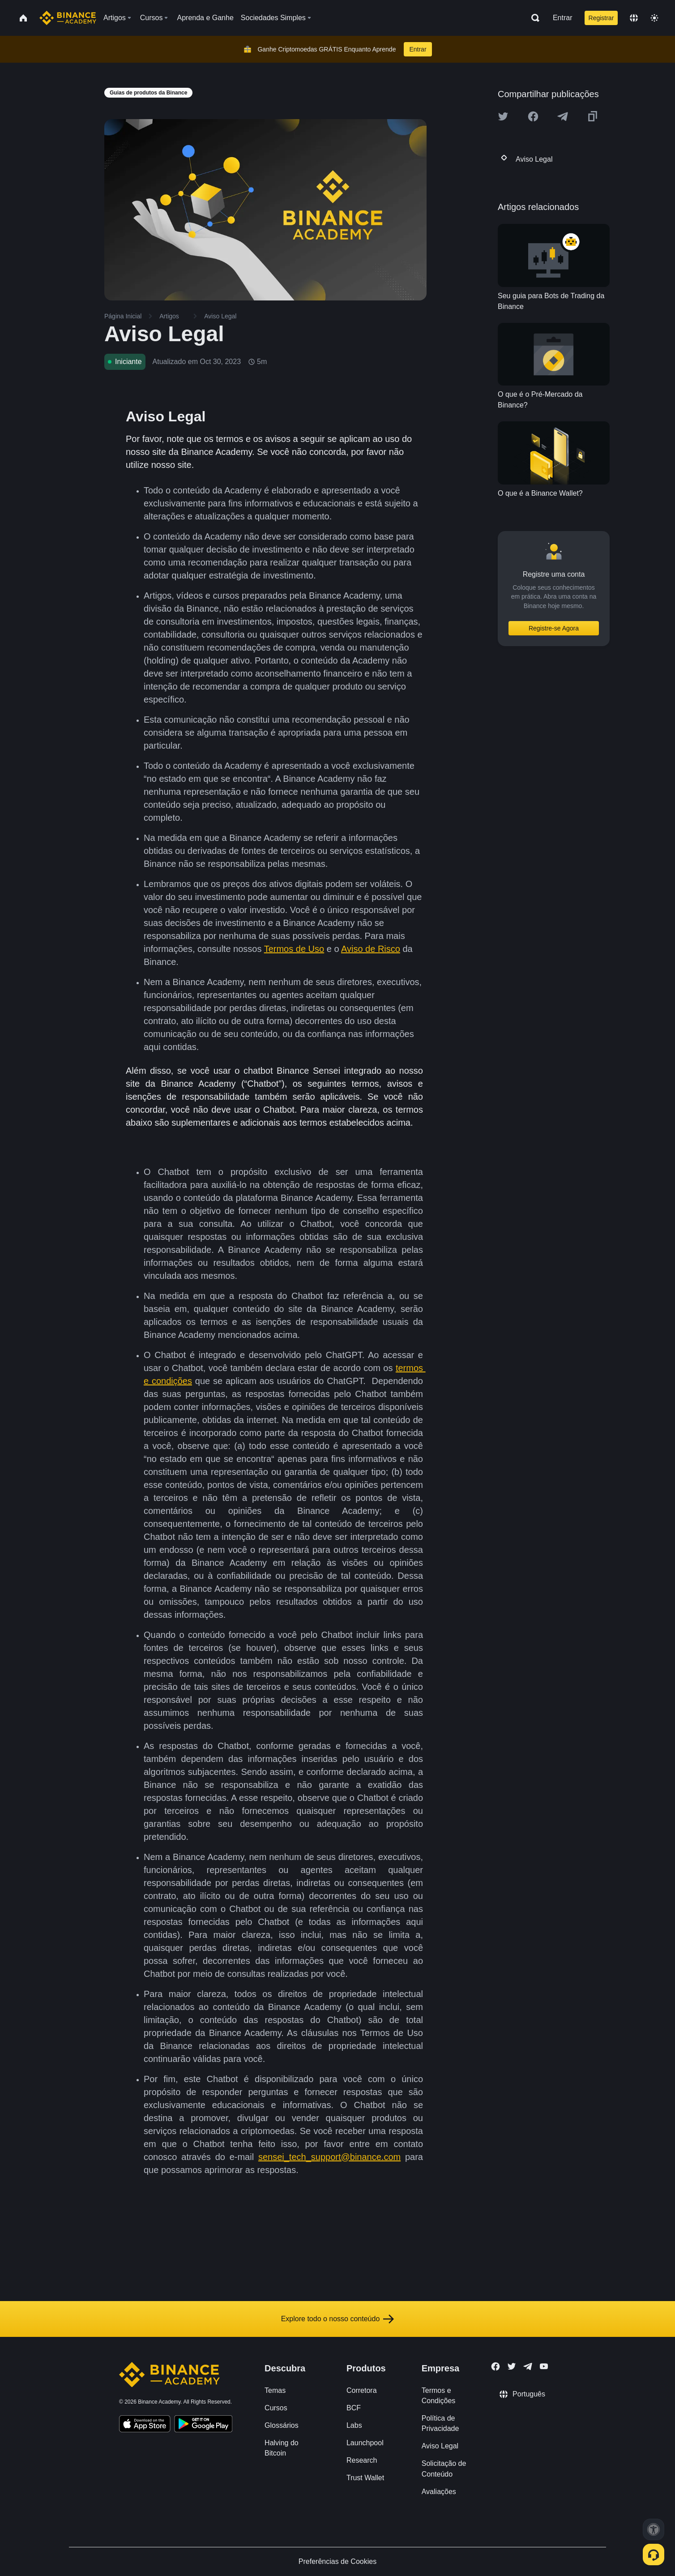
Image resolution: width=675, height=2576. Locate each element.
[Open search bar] (533, 18)
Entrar (562, 17)
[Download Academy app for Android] (203, 2425)
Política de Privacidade (440, 2423)
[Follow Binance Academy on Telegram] (527, 2366)
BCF (353, 2408)
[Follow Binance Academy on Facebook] (495, 2366)
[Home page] (67, 18)
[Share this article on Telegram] (562, 116)
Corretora (361, 2390)
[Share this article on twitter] (503, 116)
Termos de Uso (294, 949)
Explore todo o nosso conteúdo (337, 2319)
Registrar (601, 17)
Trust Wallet (365, 2478)
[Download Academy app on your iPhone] (145, 2425)
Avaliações (439, 2491)
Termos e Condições (439, 2396)
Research (361, 2460)
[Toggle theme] (654, 18)
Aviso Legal (440, 2446)
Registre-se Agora (554, 628)
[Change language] (634, 18)
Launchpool (365, 2443)
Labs (354, 2425)
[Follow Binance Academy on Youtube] (543, 2366)
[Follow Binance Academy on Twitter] (511, 2366)
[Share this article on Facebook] (533, 116)
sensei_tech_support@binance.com (329, 2157)
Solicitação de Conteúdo (444, 2468)
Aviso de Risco (370, 949)
